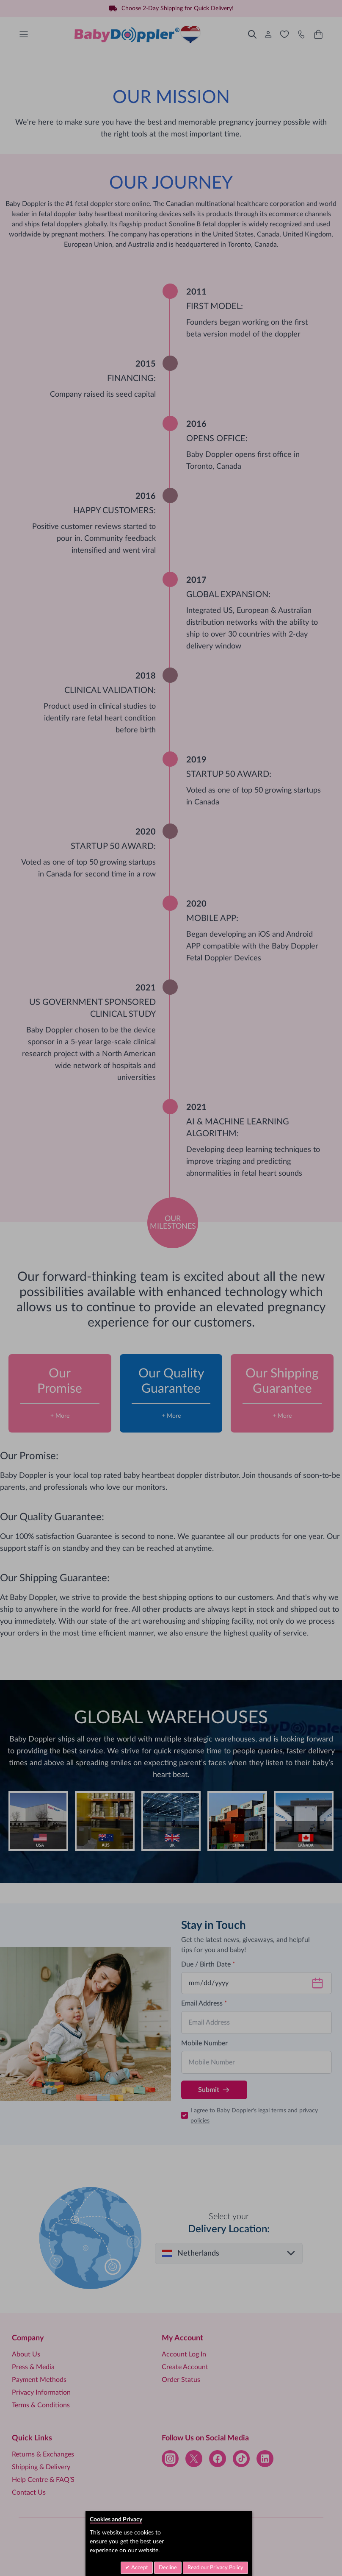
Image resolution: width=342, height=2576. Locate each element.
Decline (168, 2567)
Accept (139, 2567)
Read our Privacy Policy (215, 2567)
